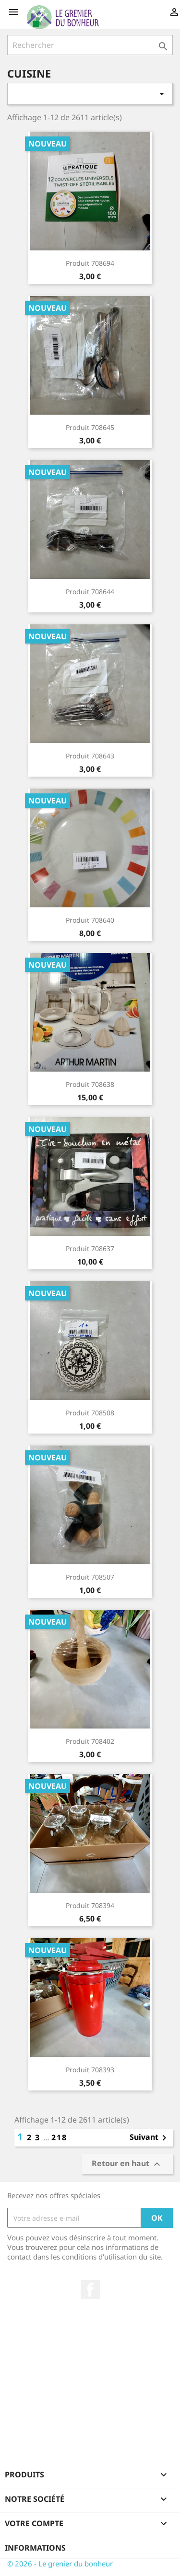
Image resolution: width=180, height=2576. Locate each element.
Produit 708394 (90, 1905)
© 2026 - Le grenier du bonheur (60, 2563)
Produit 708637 (90, 1248)
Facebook (90, 2289)
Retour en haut (127, 2164)
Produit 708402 (90, 1741)
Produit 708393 (90, 2069)
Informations (35, 2547)
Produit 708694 (90, 263)
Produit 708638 (90, 1084)
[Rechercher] (90, 45)
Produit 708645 (90, 427)
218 (59, 2137)
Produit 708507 (90, 1577)
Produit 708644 (90, 591)
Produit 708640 (90, 920)
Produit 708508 (90, 1412)
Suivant (150, 2138)
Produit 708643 (90, 755)
